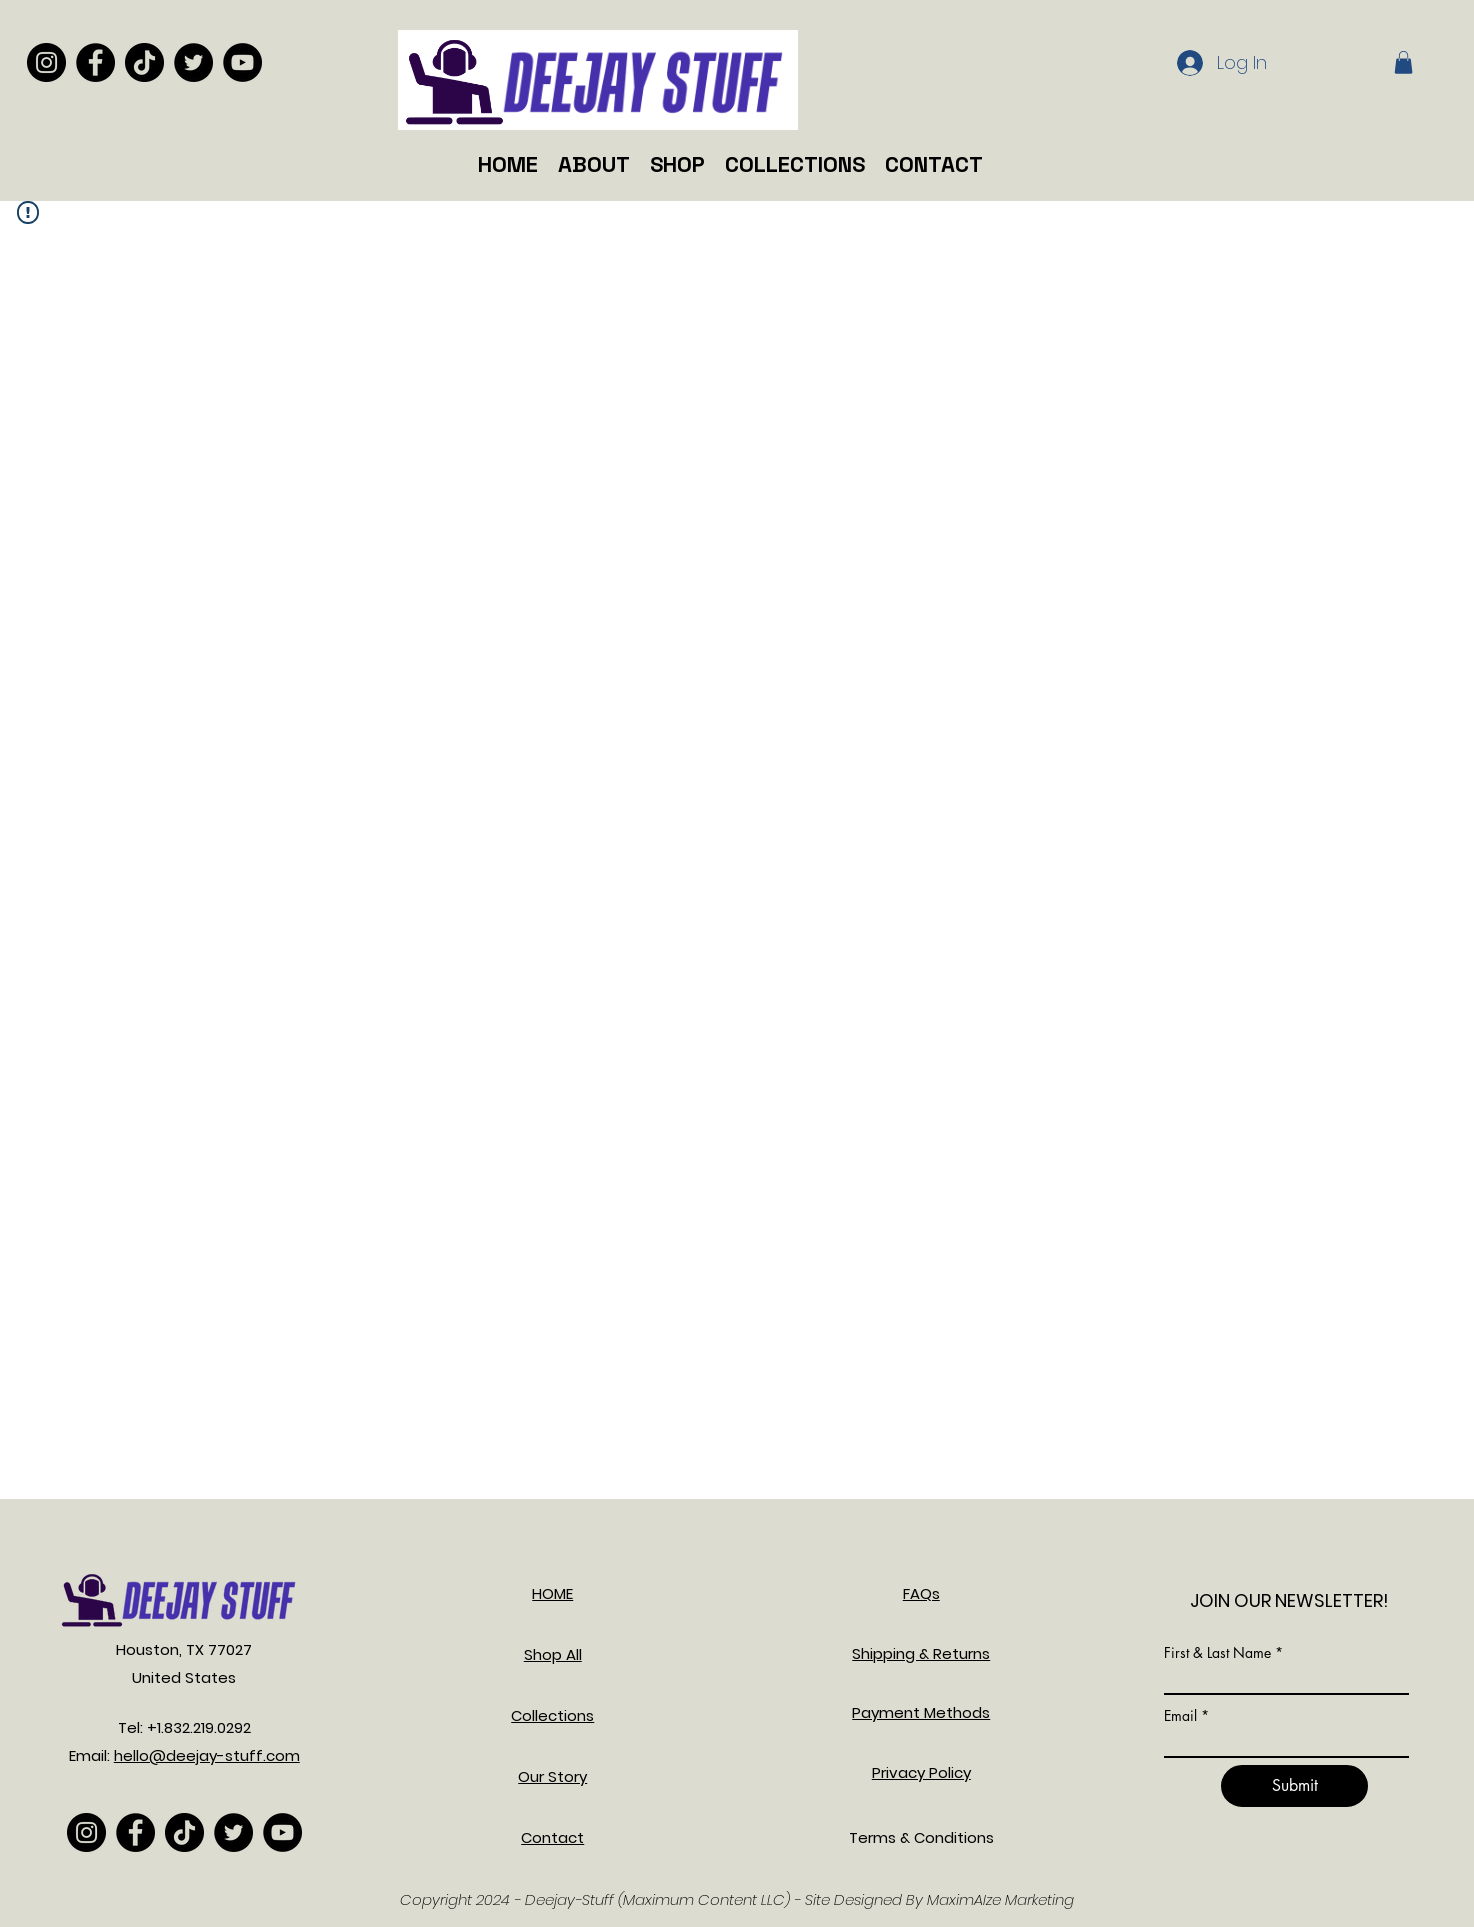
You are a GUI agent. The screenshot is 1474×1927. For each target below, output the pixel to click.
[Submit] (1294, 1786)
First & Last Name (1217, 1653)
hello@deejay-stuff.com (207, 1755)
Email (1180, 1716)
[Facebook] (95, 62)
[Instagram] (46, 62)
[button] (1403, 62)
